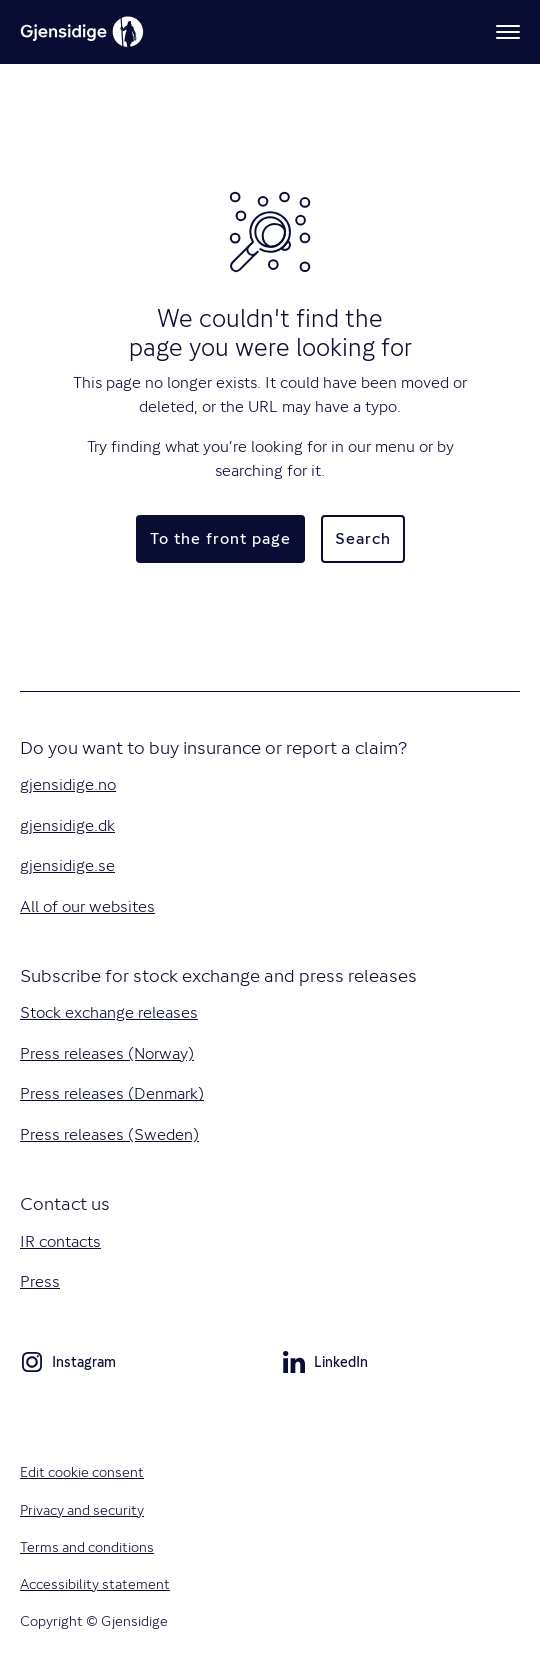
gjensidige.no (68, 784)
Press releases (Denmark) (112, 1093)
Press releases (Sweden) (109, 1134)
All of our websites (87, 906)
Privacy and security (82, 1510)
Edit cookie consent (82, 1472)
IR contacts (60, 1241)
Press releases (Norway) (107, 1053)
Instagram (68, 1365)
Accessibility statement (95, 1584)
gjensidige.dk (67, 825)
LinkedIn (325, 1365)
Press (40, 1281)
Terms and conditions (87, 1547)
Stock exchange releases (109, 1012)
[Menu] (508, 32)
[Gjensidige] (82, 32)
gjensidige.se (67, 865)
